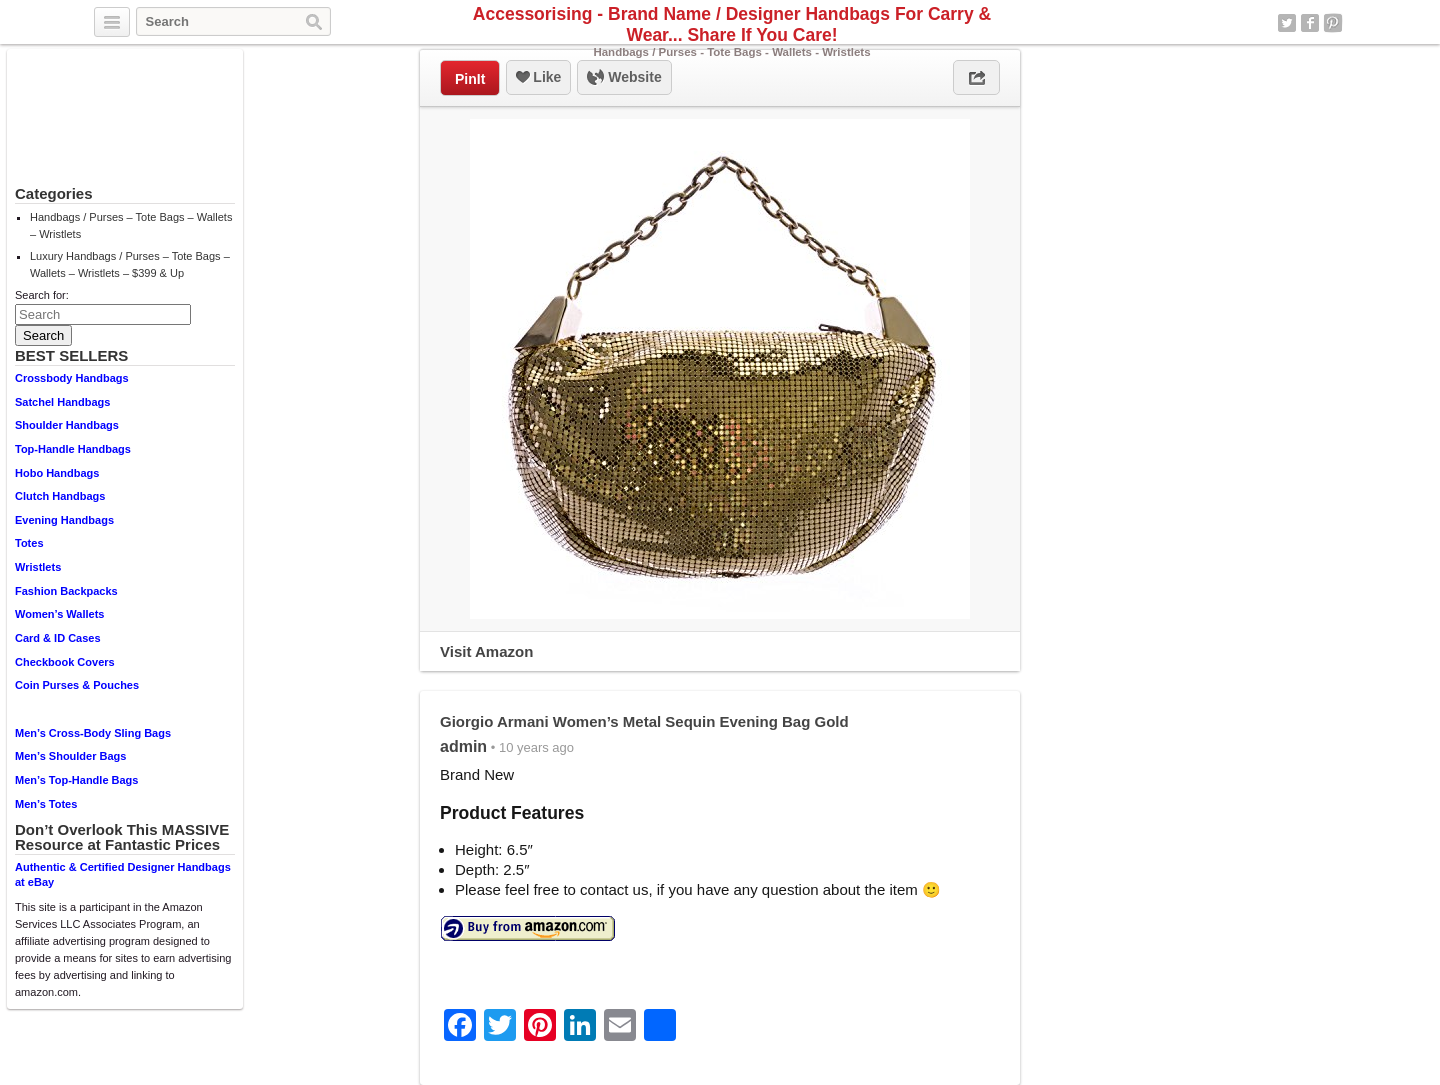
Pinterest (1333, 23)
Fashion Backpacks (66, 591)
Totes (29, 543)
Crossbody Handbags (72, 378)
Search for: (42, 295)
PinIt (470, 79)
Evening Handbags (64, 520)
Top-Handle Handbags (73, 449)
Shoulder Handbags (67, 425)
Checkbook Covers (65, 662)
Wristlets (38, 567)
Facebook (1310, 23)
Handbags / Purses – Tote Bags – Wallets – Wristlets (131, 225)
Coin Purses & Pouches (77, 685)
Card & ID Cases (58, 638)
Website (624, 78)
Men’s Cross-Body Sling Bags (93, 733)
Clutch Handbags (60, 496)
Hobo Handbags (57, 473)
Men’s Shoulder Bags (70, 756)
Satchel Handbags (62, 402)
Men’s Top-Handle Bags (76, 780)
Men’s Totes (46, 804)
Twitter (1287, 23)
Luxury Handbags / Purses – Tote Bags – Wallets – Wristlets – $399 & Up (130, 264)
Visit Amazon (486, 651)
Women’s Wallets (59, 614)
